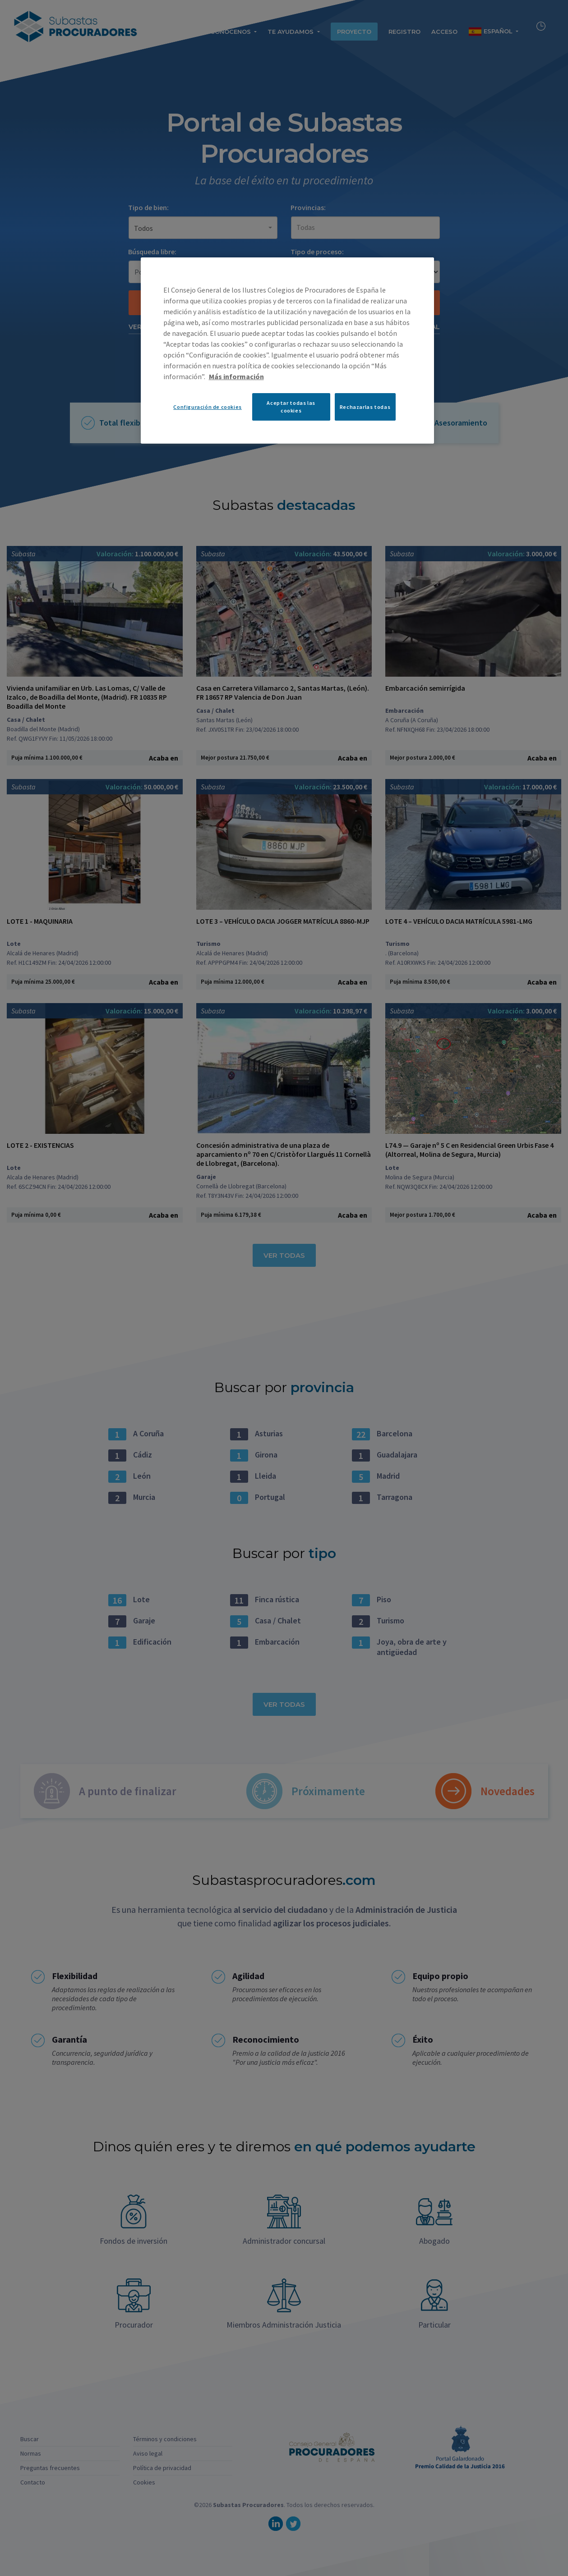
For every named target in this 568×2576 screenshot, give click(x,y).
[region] (287, 350)
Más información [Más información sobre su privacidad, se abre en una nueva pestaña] (236, 376)
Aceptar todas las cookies (291, 406)
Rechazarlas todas (365, 406)
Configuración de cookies (207, 406)
